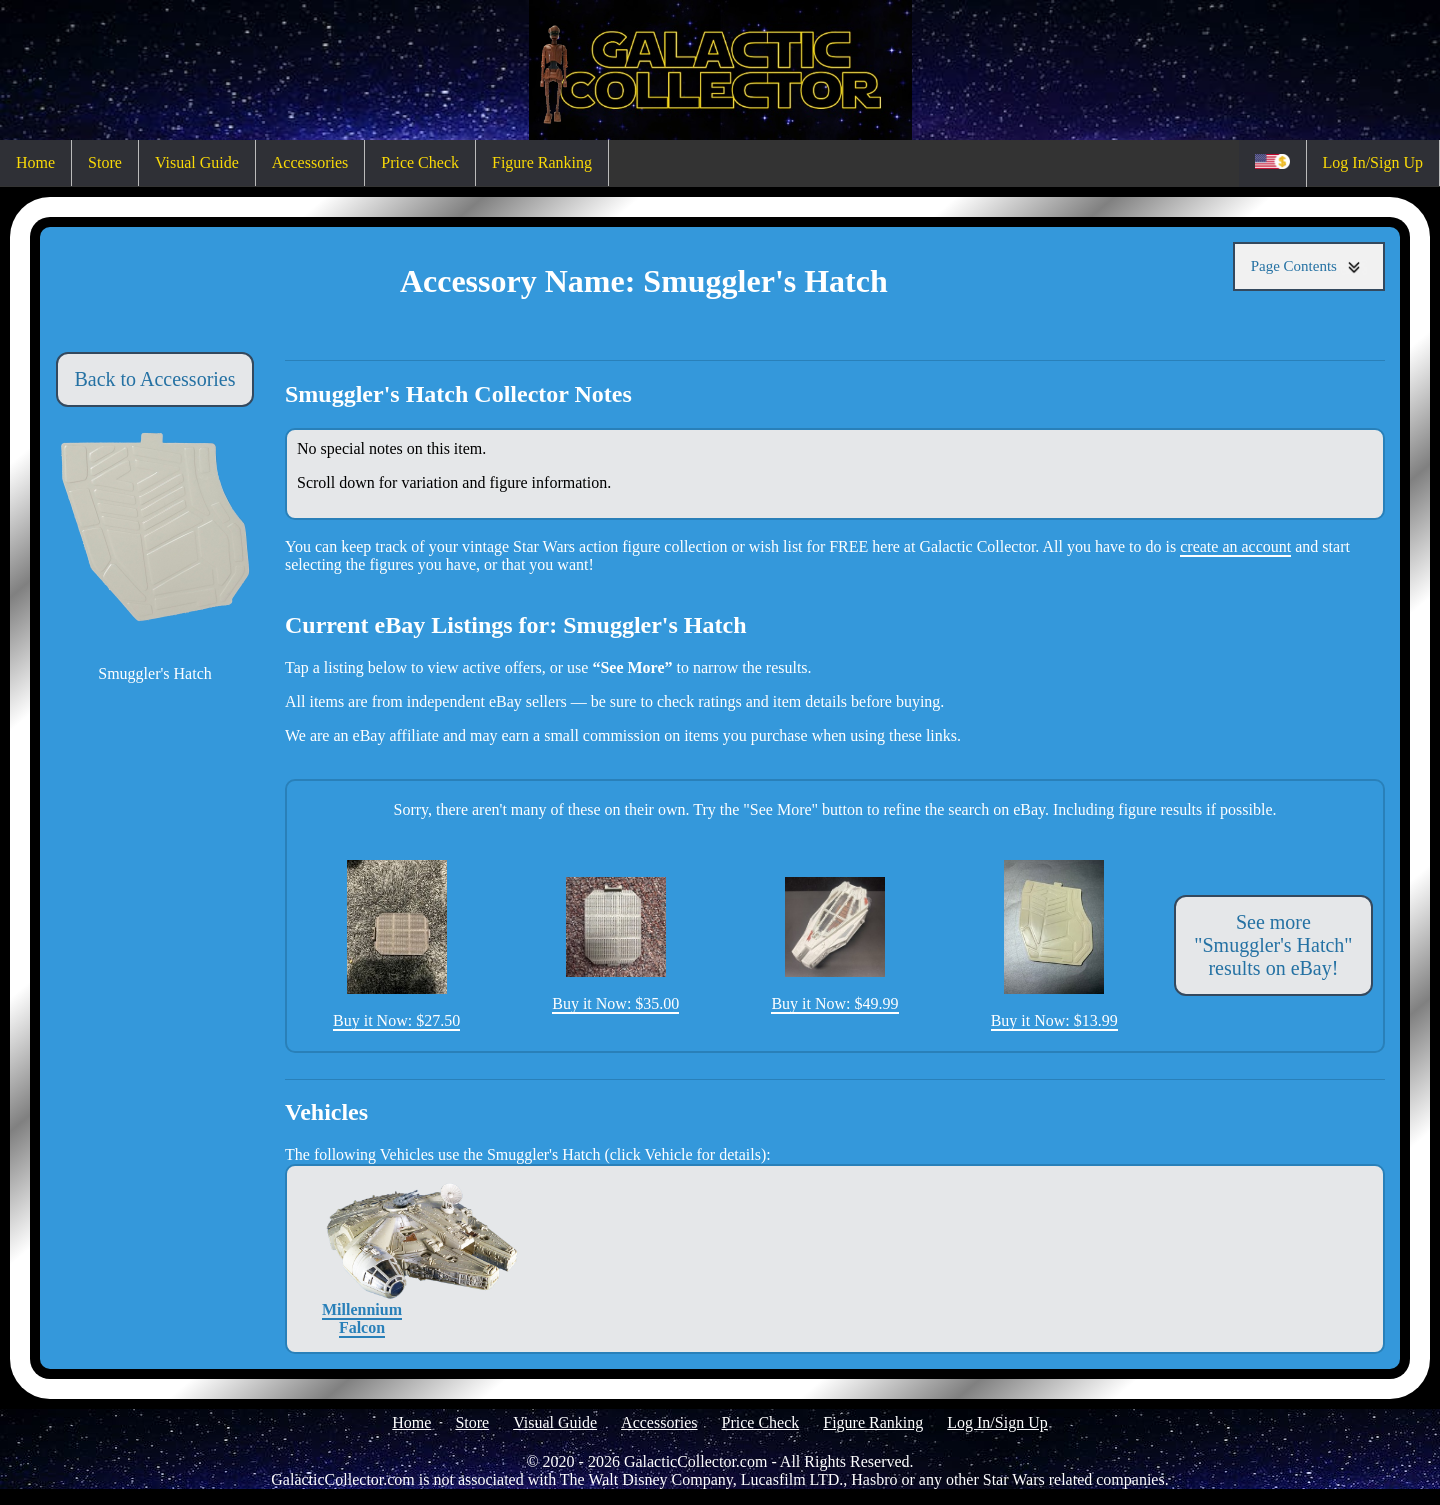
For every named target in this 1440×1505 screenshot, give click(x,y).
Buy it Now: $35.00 (615, 944)
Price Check (420, 162)
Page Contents (1309, 266)
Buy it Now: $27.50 (396, 944)
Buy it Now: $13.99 (1054, 944)
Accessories (310, 162)
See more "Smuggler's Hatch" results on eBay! (1273, 945)
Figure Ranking (542, 162)
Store (105, 162)
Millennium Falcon (362, 1258)
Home (35, 162)
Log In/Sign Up (1373, 162)
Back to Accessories (154, 379)
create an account (1235, 546)
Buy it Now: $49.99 (834, 944)
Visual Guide (197, 162)
